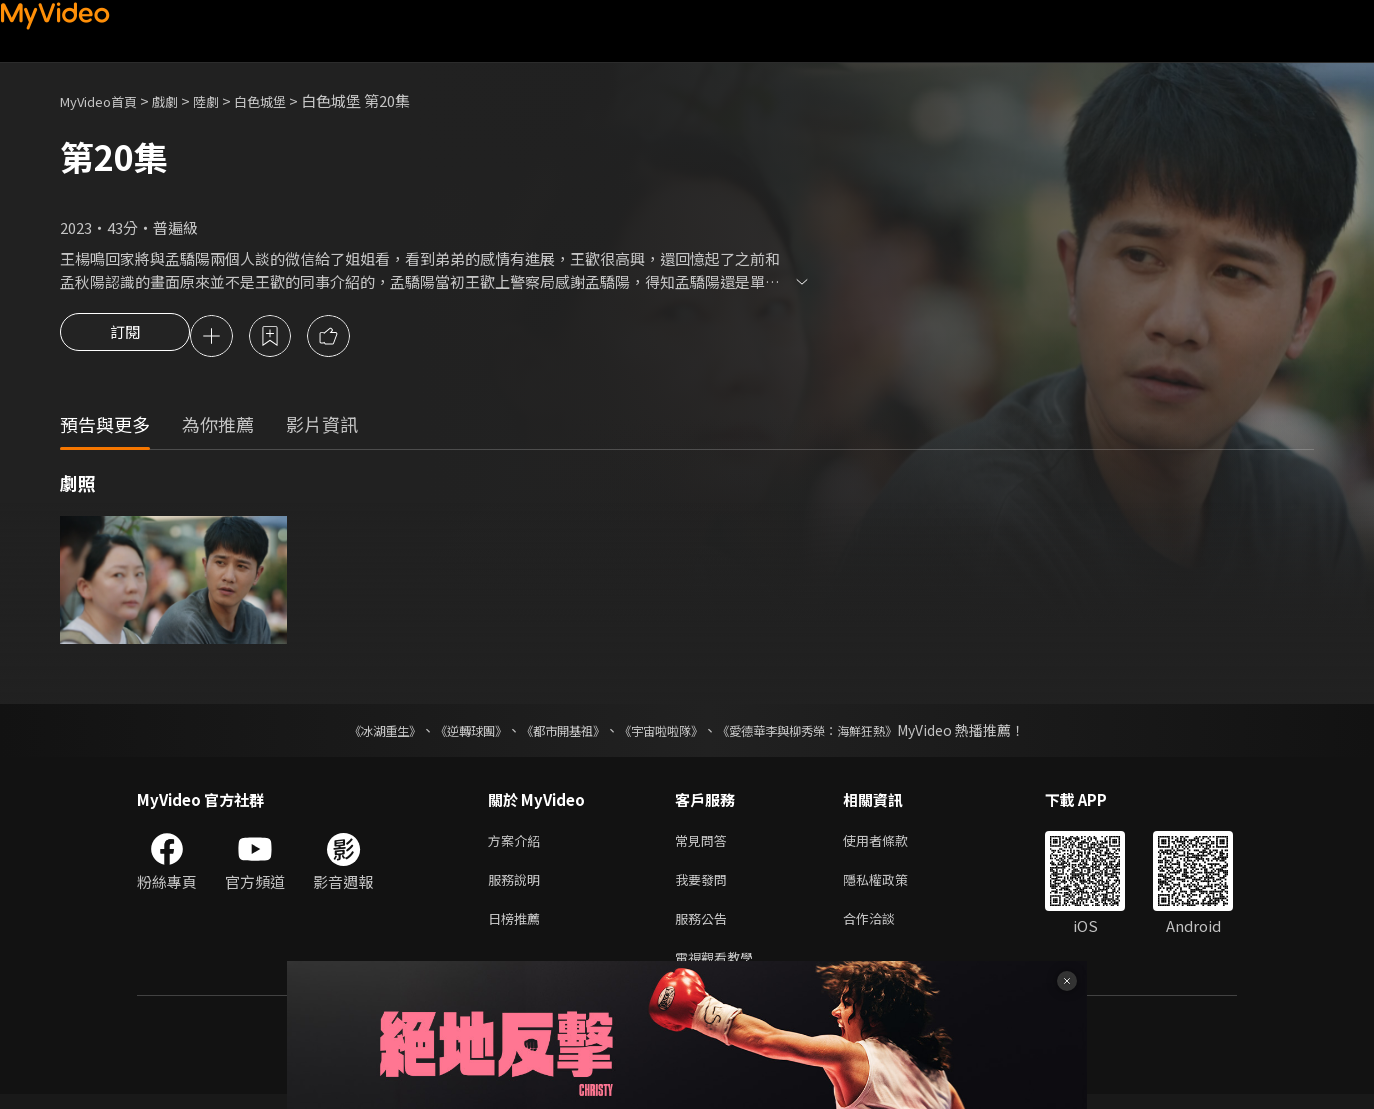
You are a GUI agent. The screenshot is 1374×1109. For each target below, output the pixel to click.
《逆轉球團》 (448, 733)
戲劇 (181, 100)
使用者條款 (892, 844)
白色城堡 (286, 100)
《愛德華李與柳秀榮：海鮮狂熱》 (833, 733)
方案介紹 (518, 844)
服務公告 (705, 928)
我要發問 (705, 886)
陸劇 (226, 100)
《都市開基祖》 (553, 733)
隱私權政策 (892, 886)
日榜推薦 (518, 928)
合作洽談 (885, 928)
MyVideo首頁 (105, 100)
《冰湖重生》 (350, 733)
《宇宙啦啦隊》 (665, 733)
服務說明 (518, 886)
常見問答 (705, 844)
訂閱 (125, 338)
